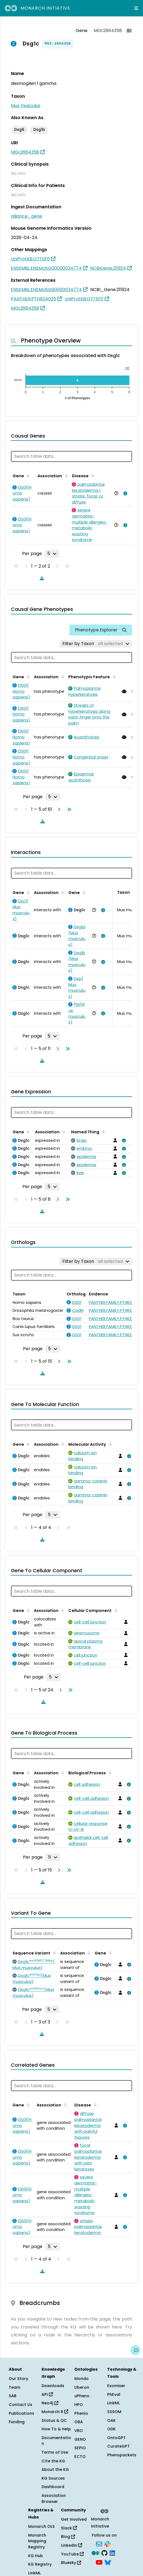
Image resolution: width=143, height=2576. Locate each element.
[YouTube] (99, 2561)
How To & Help (56, 2429)
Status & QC (54, 2420)
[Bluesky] (108, 2561)
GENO (80, 2439)
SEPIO (80, 2448)
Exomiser (116, 2385)
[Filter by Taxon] (96, 644)
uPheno (81, 2396)
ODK (111, 2429)
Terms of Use (55, 2452)
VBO (78, 2430)
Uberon (81, 2387)
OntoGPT (116, 2437)
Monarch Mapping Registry (37, 2541)
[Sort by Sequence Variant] (53, 1952)
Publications (21, 2413)
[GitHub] (104, 2552)
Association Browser (54, 2498)
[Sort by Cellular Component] (115, 1610)
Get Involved (74, 2519)
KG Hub (35, 2555)
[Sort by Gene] (27, 475)
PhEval (113, 2394)
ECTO (80, 2456)
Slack (69, 2528)
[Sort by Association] (65, 475)
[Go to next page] (58, 809)
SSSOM (114, 2411)
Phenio (81, 2413)
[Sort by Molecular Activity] (109, 1444)
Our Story (18, 2378)
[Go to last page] (68, 809)
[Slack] (107, 2543)
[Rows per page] (52, 553)
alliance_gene (26, 216)
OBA (78, 2422)
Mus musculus (25, 105)
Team (14, 2387)
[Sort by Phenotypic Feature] (113, 676)
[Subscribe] (99, 2543)
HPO (78, 2404)
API (47, 2394)
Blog (68, 2536)
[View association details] (124, 493)
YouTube (72, 2554)
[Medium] (95, 2552)
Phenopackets (121, 2455)
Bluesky (71, 2562)
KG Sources (53, 2478)
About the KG (55, 2469)
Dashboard (53, 2486)
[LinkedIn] (112, 2552)
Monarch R (55, 2411)
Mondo (81, 2378)
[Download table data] (41, 578)
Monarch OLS (41, 2526)
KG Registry (40, 2564)
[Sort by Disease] (92, 475)
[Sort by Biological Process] (109, 1772)
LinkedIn (71, 2545)
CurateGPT (118, 2446)
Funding (17, 2422)
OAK (111, 2420)
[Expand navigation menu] (136, 8)
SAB (12, 2396)
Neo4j (50, 2403)
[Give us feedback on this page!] (135, 2350)
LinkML (113, 2403)
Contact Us (20, 2404)
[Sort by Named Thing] (102, 1131)
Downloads (53, 2385)
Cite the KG (53, 2461)
